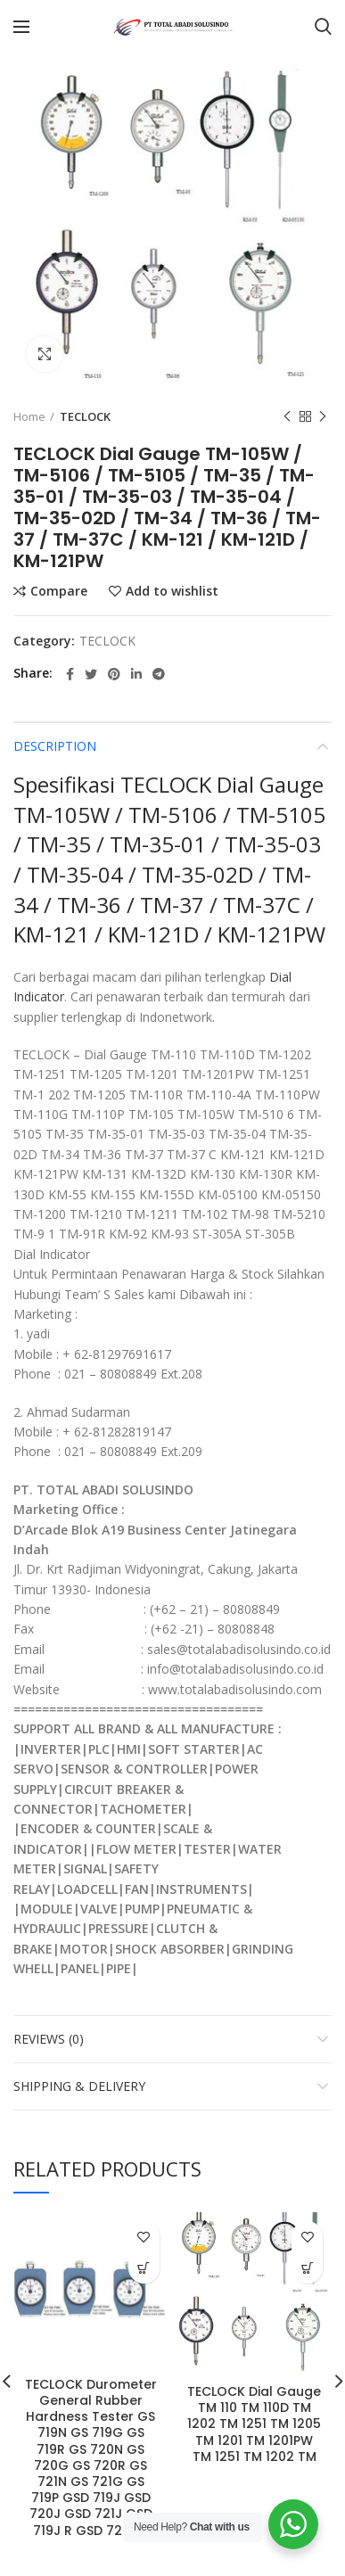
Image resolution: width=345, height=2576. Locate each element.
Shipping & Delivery (79, 2086)
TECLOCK (85, 416)
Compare (58, 591)
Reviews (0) (48, 2038)
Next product (322, 416)
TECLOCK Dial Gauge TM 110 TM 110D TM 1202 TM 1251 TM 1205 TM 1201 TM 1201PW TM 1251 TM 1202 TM (254, 2424)
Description (54, 745)
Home (29, 416)
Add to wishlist (172, 591)
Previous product (287, 416)
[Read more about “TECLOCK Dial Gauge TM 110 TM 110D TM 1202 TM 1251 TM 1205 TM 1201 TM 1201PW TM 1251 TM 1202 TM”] (307, 2268)
